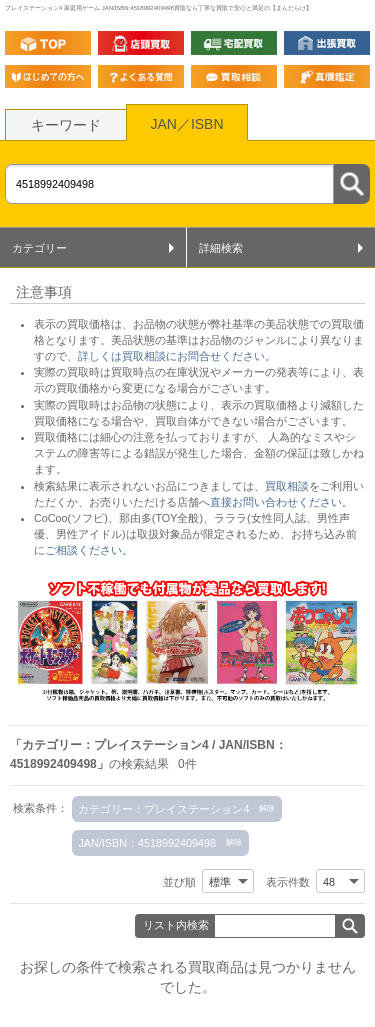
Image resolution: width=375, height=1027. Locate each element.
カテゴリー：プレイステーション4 (163, 809)
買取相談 (287, 486)
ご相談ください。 (89, 550)
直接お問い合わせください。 (281, 502)
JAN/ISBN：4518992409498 (147, 843)
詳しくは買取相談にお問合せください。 (177, 356)
